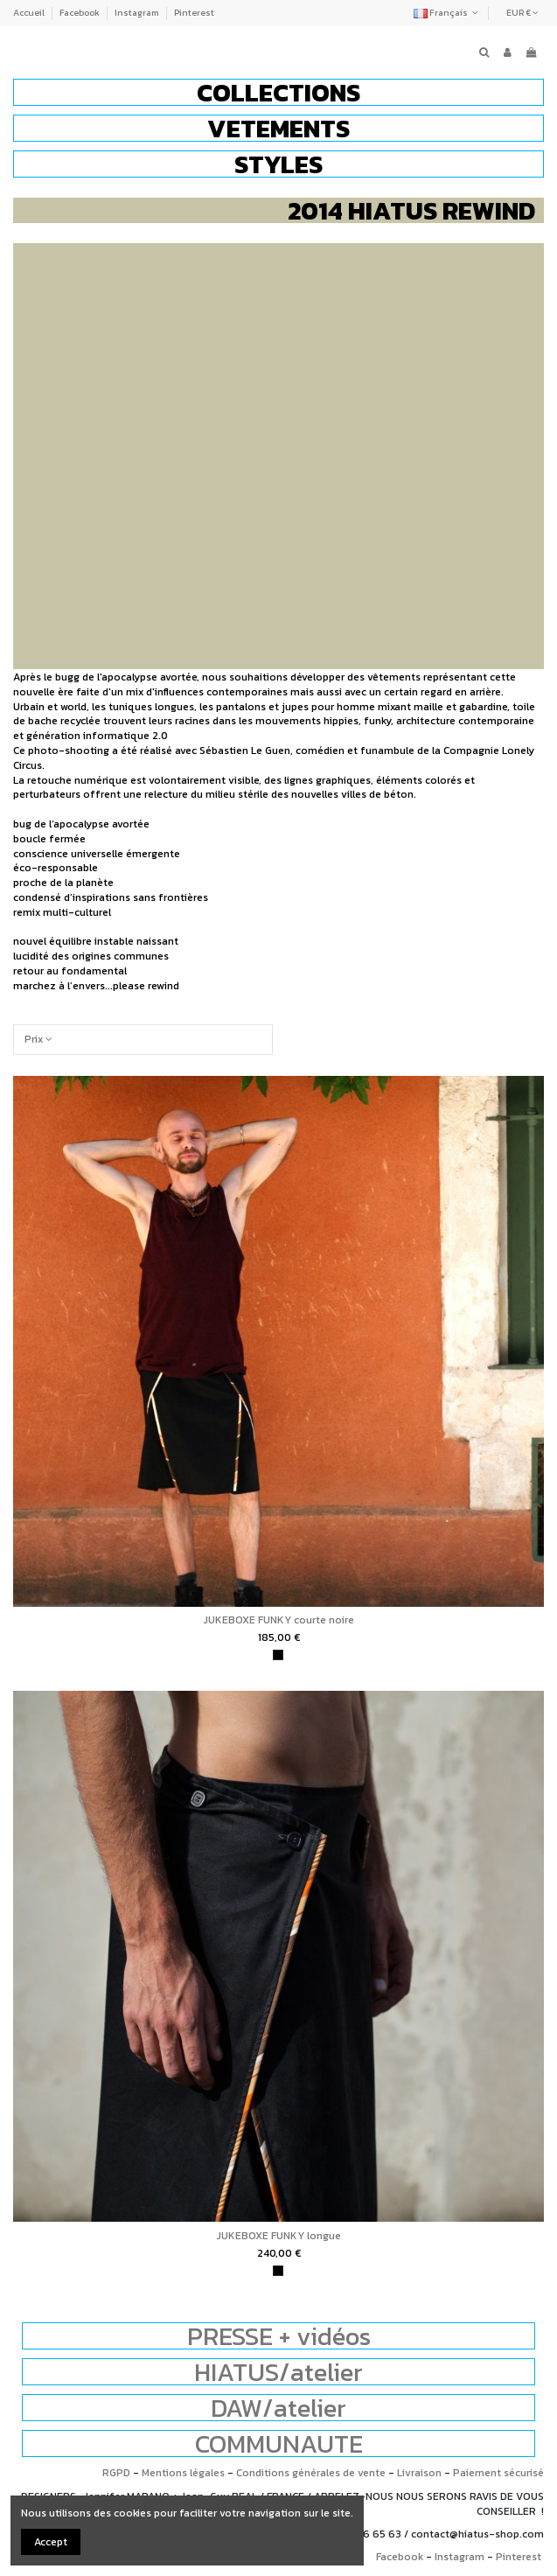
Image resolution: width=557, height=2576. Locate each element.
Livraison (419, 2473)
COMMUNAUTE (279, 2443)
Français (447, 12)
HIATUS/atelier (278, 2372)
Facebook (80, 12)
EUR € (522, 12)
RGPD (116, 2473)
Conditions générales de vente (311, 2473)
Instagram (138, 12)
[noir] (278, 1655)
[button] (278, 92)
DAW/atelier (278, 2407)
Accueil (29, 12)
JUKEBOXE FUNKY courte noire (279, 1620)
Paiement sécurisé (498, 2473)
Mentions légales (183, 2473)
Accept (50, 2542)
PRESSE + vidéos (279, 2336)
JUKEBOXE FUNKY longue (279, 2236)
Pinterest (194, 12)
